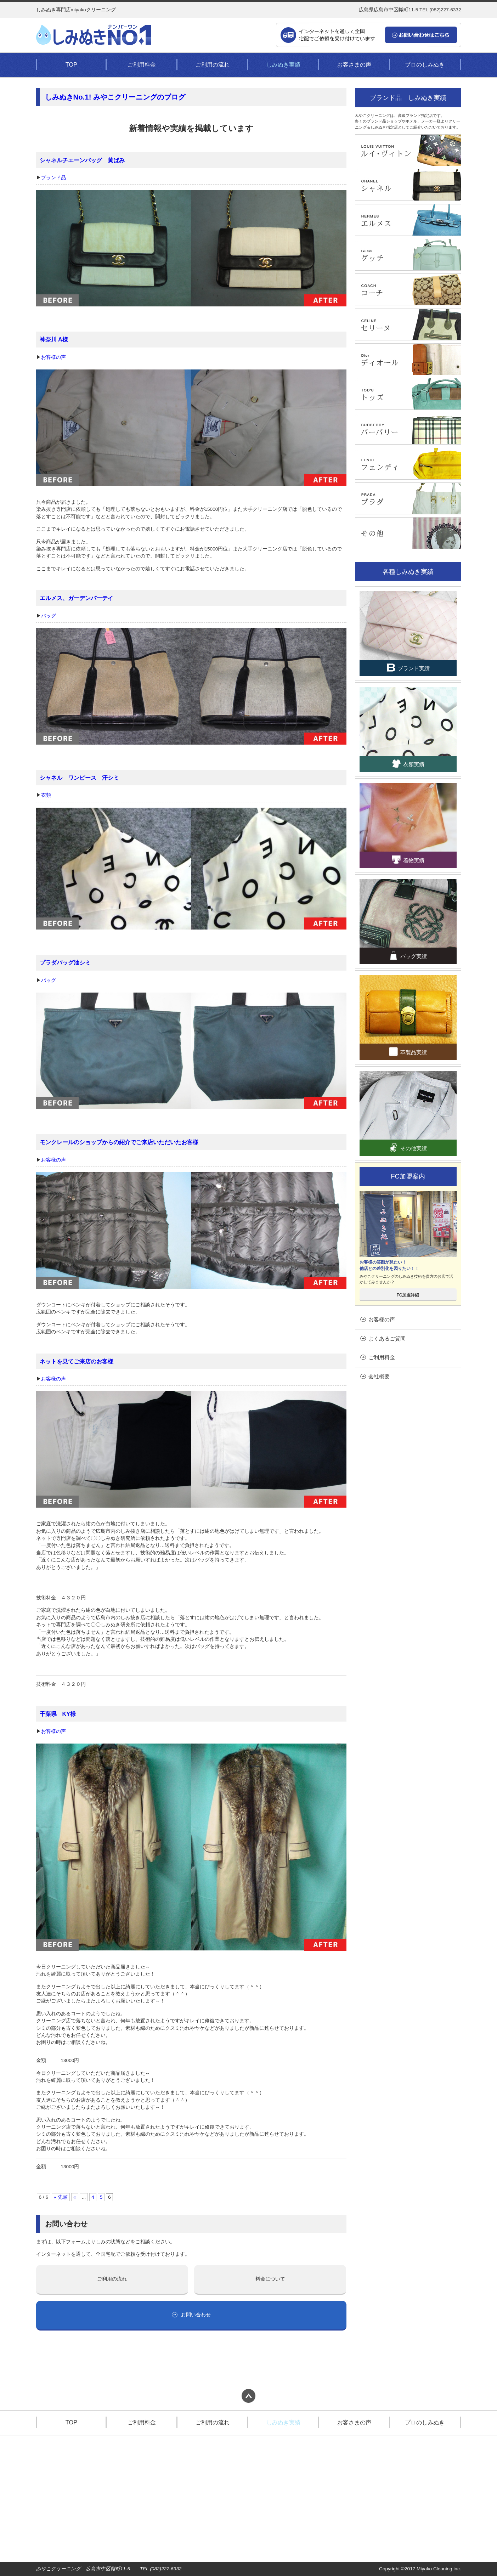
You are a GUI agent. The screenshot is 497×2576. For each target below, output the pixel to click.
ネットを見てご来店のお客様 (76, 1361)
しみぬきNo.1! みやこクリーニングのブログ (115, 97)
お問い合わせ (191, 2314)
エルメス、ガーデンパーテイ (76, 598)
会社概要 (375, 1376)
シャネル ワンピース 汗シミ (79, 777)
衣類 (46, 795)
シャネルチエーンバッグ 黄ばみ (82, 160)
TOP (71, 64)
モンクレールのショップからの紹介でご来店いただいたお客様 (119, 1142)
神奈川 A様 (54, 339)
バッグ (48, 615)
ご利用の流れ (213, 64)
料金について (270, 2279)
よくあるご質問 (383, 1338)
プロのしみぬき (425, 64)
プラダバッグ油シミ (65, 962)
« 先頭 (61, 2197)
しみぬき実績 (283, 64)
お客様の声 (53, 357)
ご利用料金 (142, 64)
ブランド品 (53, 177)
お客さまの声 (354, 64)
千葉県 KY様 (58, 1714)
